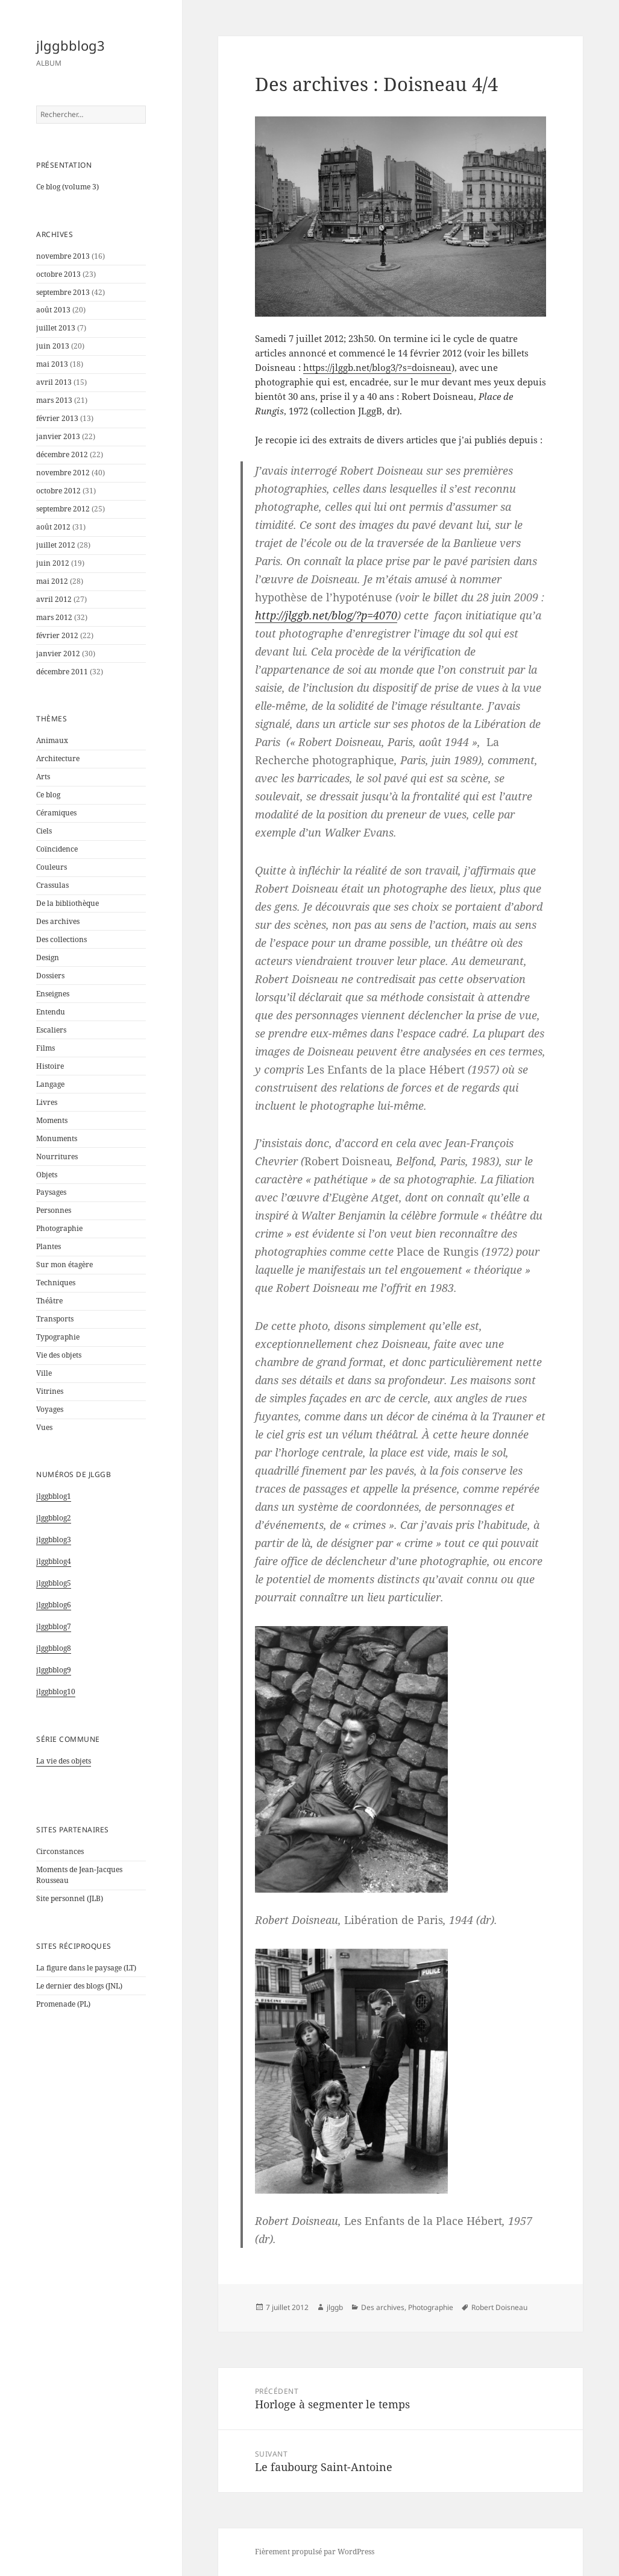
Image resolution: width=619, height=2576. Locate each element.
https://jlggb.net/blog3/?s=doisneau (377, 367)
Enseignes (52, 994)
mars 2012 (54, 617)
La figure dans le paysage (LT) (86, 1968)
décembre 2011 (62, 671)
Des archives (58, 921)
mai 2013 (52, 364)
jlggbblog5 (53, 1583)
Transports (55, 1319)
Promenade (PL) (63, 2004)
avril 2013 (54, 382)
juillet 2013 (55, 328)
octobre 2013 (58, 274)
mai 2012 (52, 581)
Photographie (59, 1228)
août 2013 (53, 310)
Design (47, 957)
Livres (46, 1102)
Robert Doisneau (499, 2307)
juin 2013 (52, 346)
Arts (43, 776)
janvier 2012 (58, 653)
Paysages (51, 1192)
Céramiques (56, 813)
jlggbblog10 (55, 1691)
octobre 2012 (58, 491)
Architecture (58, 758)
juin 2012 (52, 563)
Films (45, 1048)
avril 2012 (54, 599)
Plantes (48, 1246)
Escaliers (51, 1030)
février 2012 (57, 635)
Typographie (58, 1337)
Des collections (61, 939)
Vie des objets (58, 1355)
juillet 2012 (55, 545)
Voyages (49, 1409)
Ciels (44, 831)
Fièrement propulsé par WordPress (314, 2551)
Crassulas (52, 885)
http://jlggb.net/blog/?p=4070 (326, 615)
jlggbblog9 (53, 1670)
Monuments (56, 1138)
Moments (52, 1120)
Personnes (53, 1210)
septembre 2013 (63, 292)
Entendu (50, 1012)
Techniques (55, 1282)
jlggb (335, 2307)
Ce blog (48, 795)
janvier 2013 (58, 436)
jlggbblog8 (53, 1648)
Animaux (52, 740)
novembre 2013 (63, 256)
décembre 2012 (62, 454)
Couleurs (51, 867)
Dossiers (50, 975)
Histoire (50, 1066)
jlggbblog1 (53, 1496)
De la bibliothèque (67, 903)
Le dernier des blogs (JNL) (79, 1986)
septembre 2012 (63, 509)
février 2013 (57, 418)
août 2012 (53, 527)
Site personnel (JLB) (69, 1898)
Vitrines (49, 1391)
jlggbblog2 (53, 1518)
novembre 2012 (63, 472)
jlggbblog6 (53, 1605)
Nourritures (57, 1156)
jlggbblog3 (70, 45)
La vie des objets (63, 1761)
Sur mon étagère (64, 1264)
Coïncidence (57, 849)
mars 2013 (54, 400)
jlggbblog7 (53, 1626)
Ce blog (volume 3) (67, 187)
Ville (44, 1373)
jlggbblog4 (53, 1561)
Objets (46, 1174)
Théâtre (49, 1301)
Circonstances (60, 1851)
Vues (44, 1427)
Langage (50, 1084)
